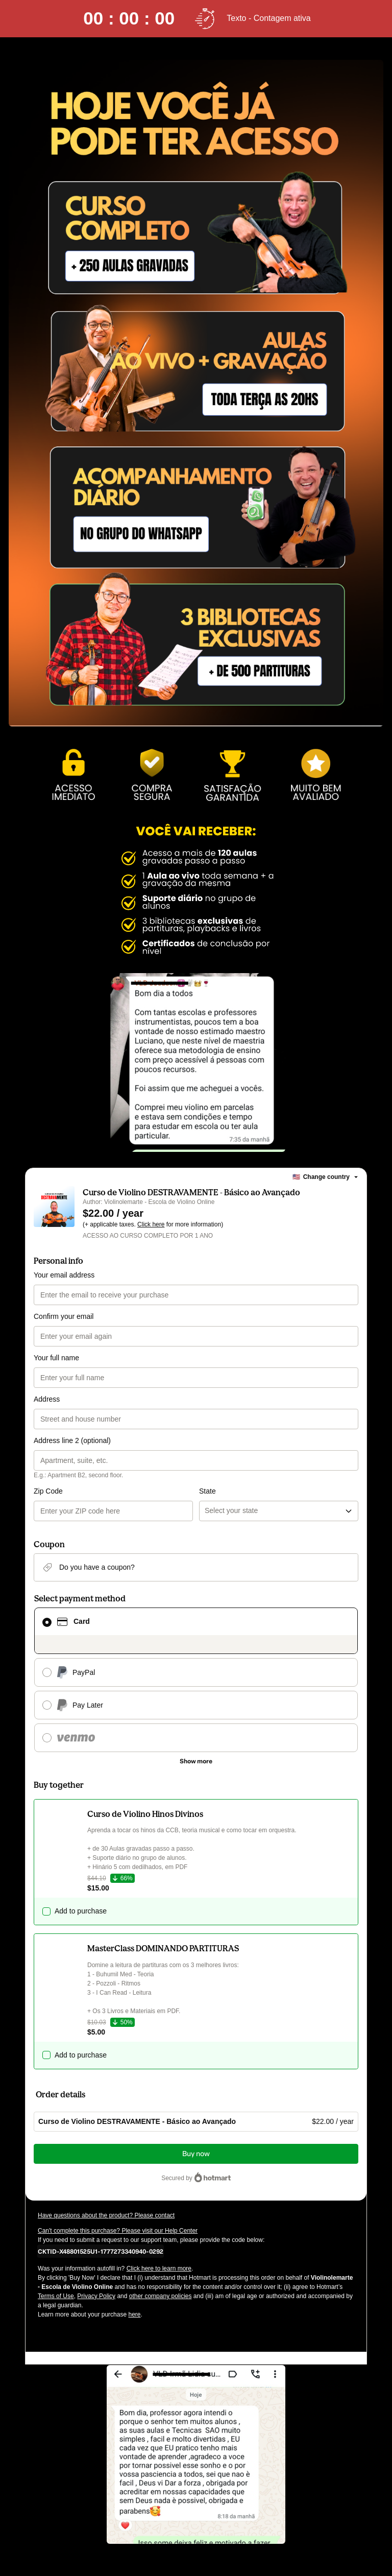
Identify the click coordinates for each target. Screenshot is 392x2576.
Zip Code (48, 1491)
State (207, 1491)
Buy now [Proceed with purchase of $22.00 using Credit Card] (196, 2153)
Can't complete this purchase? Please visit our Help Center (118, 2230)
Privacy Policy (96, 2296)
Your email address (64, 1275)
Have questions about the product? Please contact (106, 2215)
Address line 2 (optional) (72, 1440)
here (134, 2314)
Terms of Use (56, 2296)
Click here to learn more (159, 2268)
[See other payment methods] (196, 1761)
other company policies (160, 2296)
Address (47, 1399)
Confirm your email (63, 1316)
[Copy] (100, 2251)
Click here (150, 1224)
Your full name (56, 1358)
